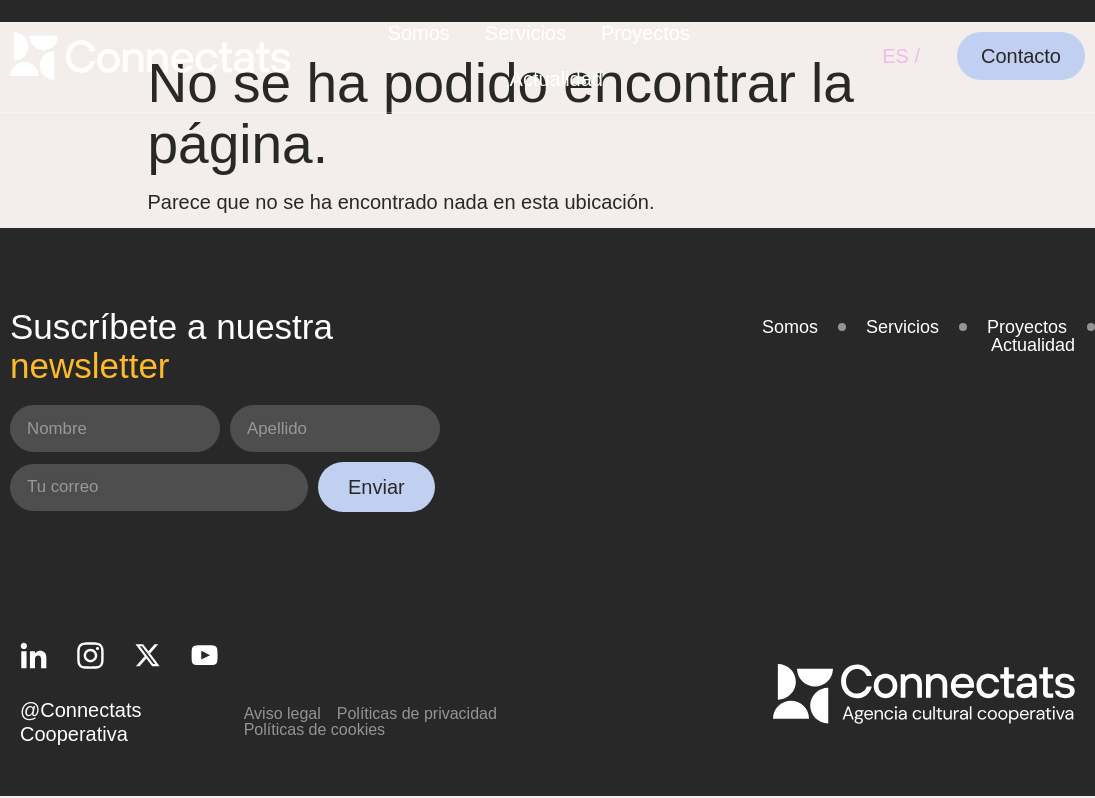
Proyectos (645, 33)
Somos (419, 33)
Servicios (525, 33)
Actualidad (556, 79)
